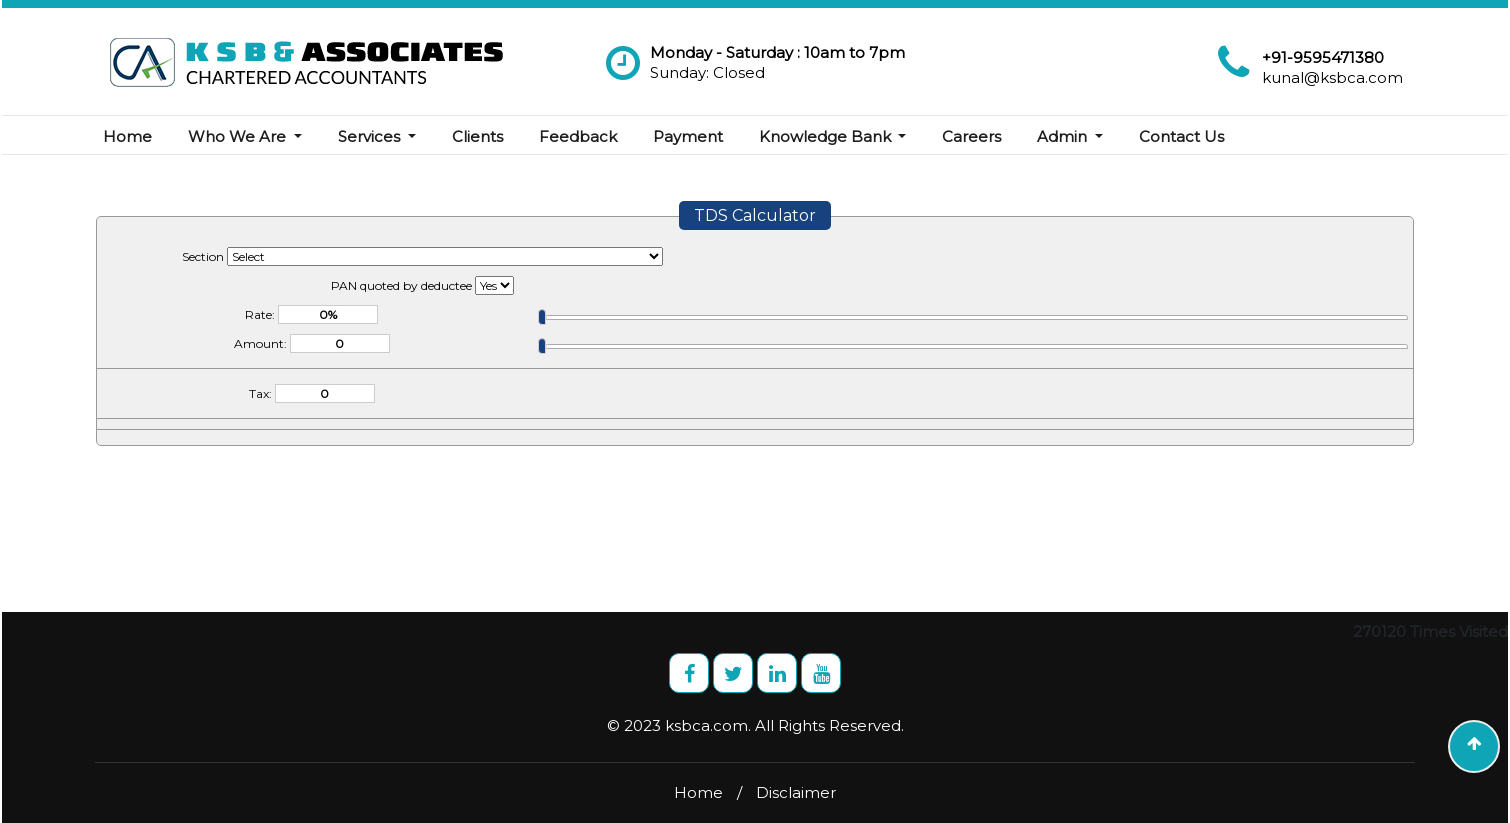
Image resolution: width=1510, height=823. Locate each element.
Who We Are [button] (239, 136)
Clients (477, 136)
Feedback (578, 136)
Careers (971, 136)
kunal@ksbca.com (1332, 77)
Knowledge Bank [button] (827, 136)
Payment (688, 136)
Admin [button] (1064, 136)
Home (127, 136)
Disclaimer (796, 792)
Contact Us (1181, 136)
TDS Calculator (755, 215)
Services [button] (371, 136)
